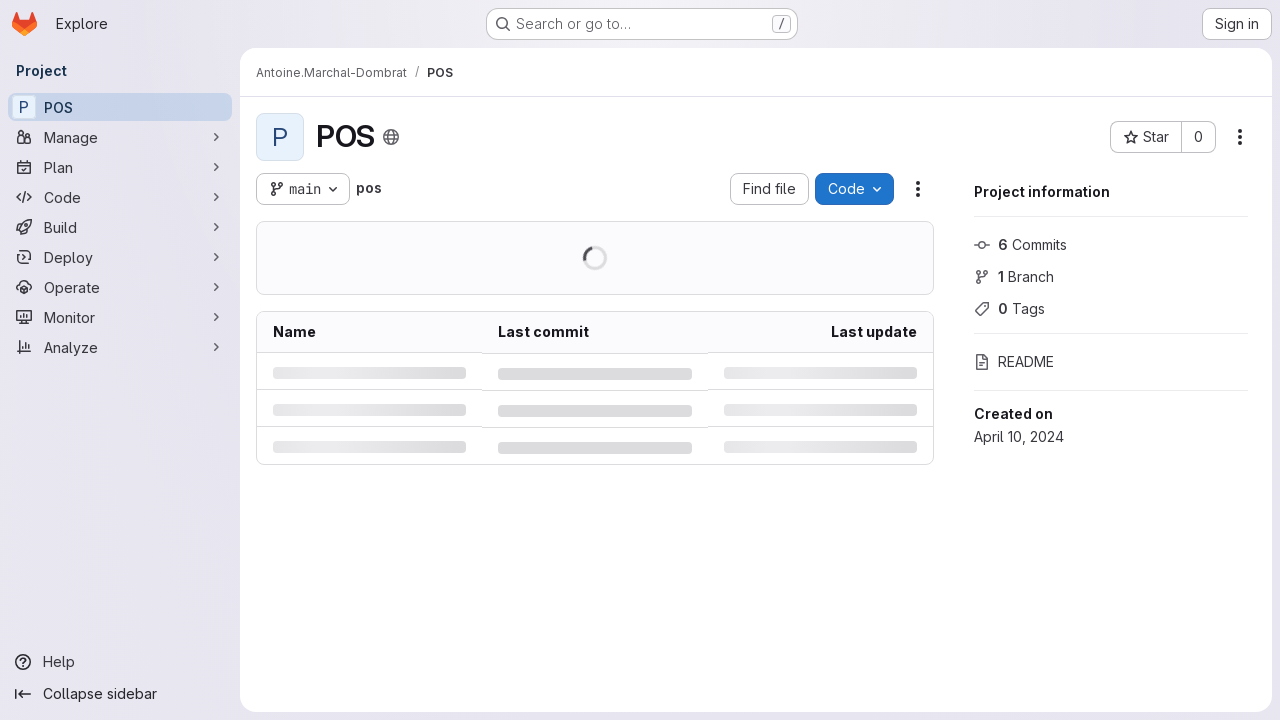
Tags (1009, 308)
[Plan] (120, 167)
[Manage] (120, 137)
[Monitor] (120, 317)
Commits (1020, 244)
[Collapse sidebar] (120, 694)
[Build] (120, 227)
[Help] (120, 662)
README (1014, 361)
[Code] (120, 197)
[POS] (120, 107)
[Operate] (120, 287)
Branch (1014, 276)
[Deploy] (120, 257)
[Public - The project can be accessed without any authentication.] (391, 137)
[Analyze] (120, 347)
